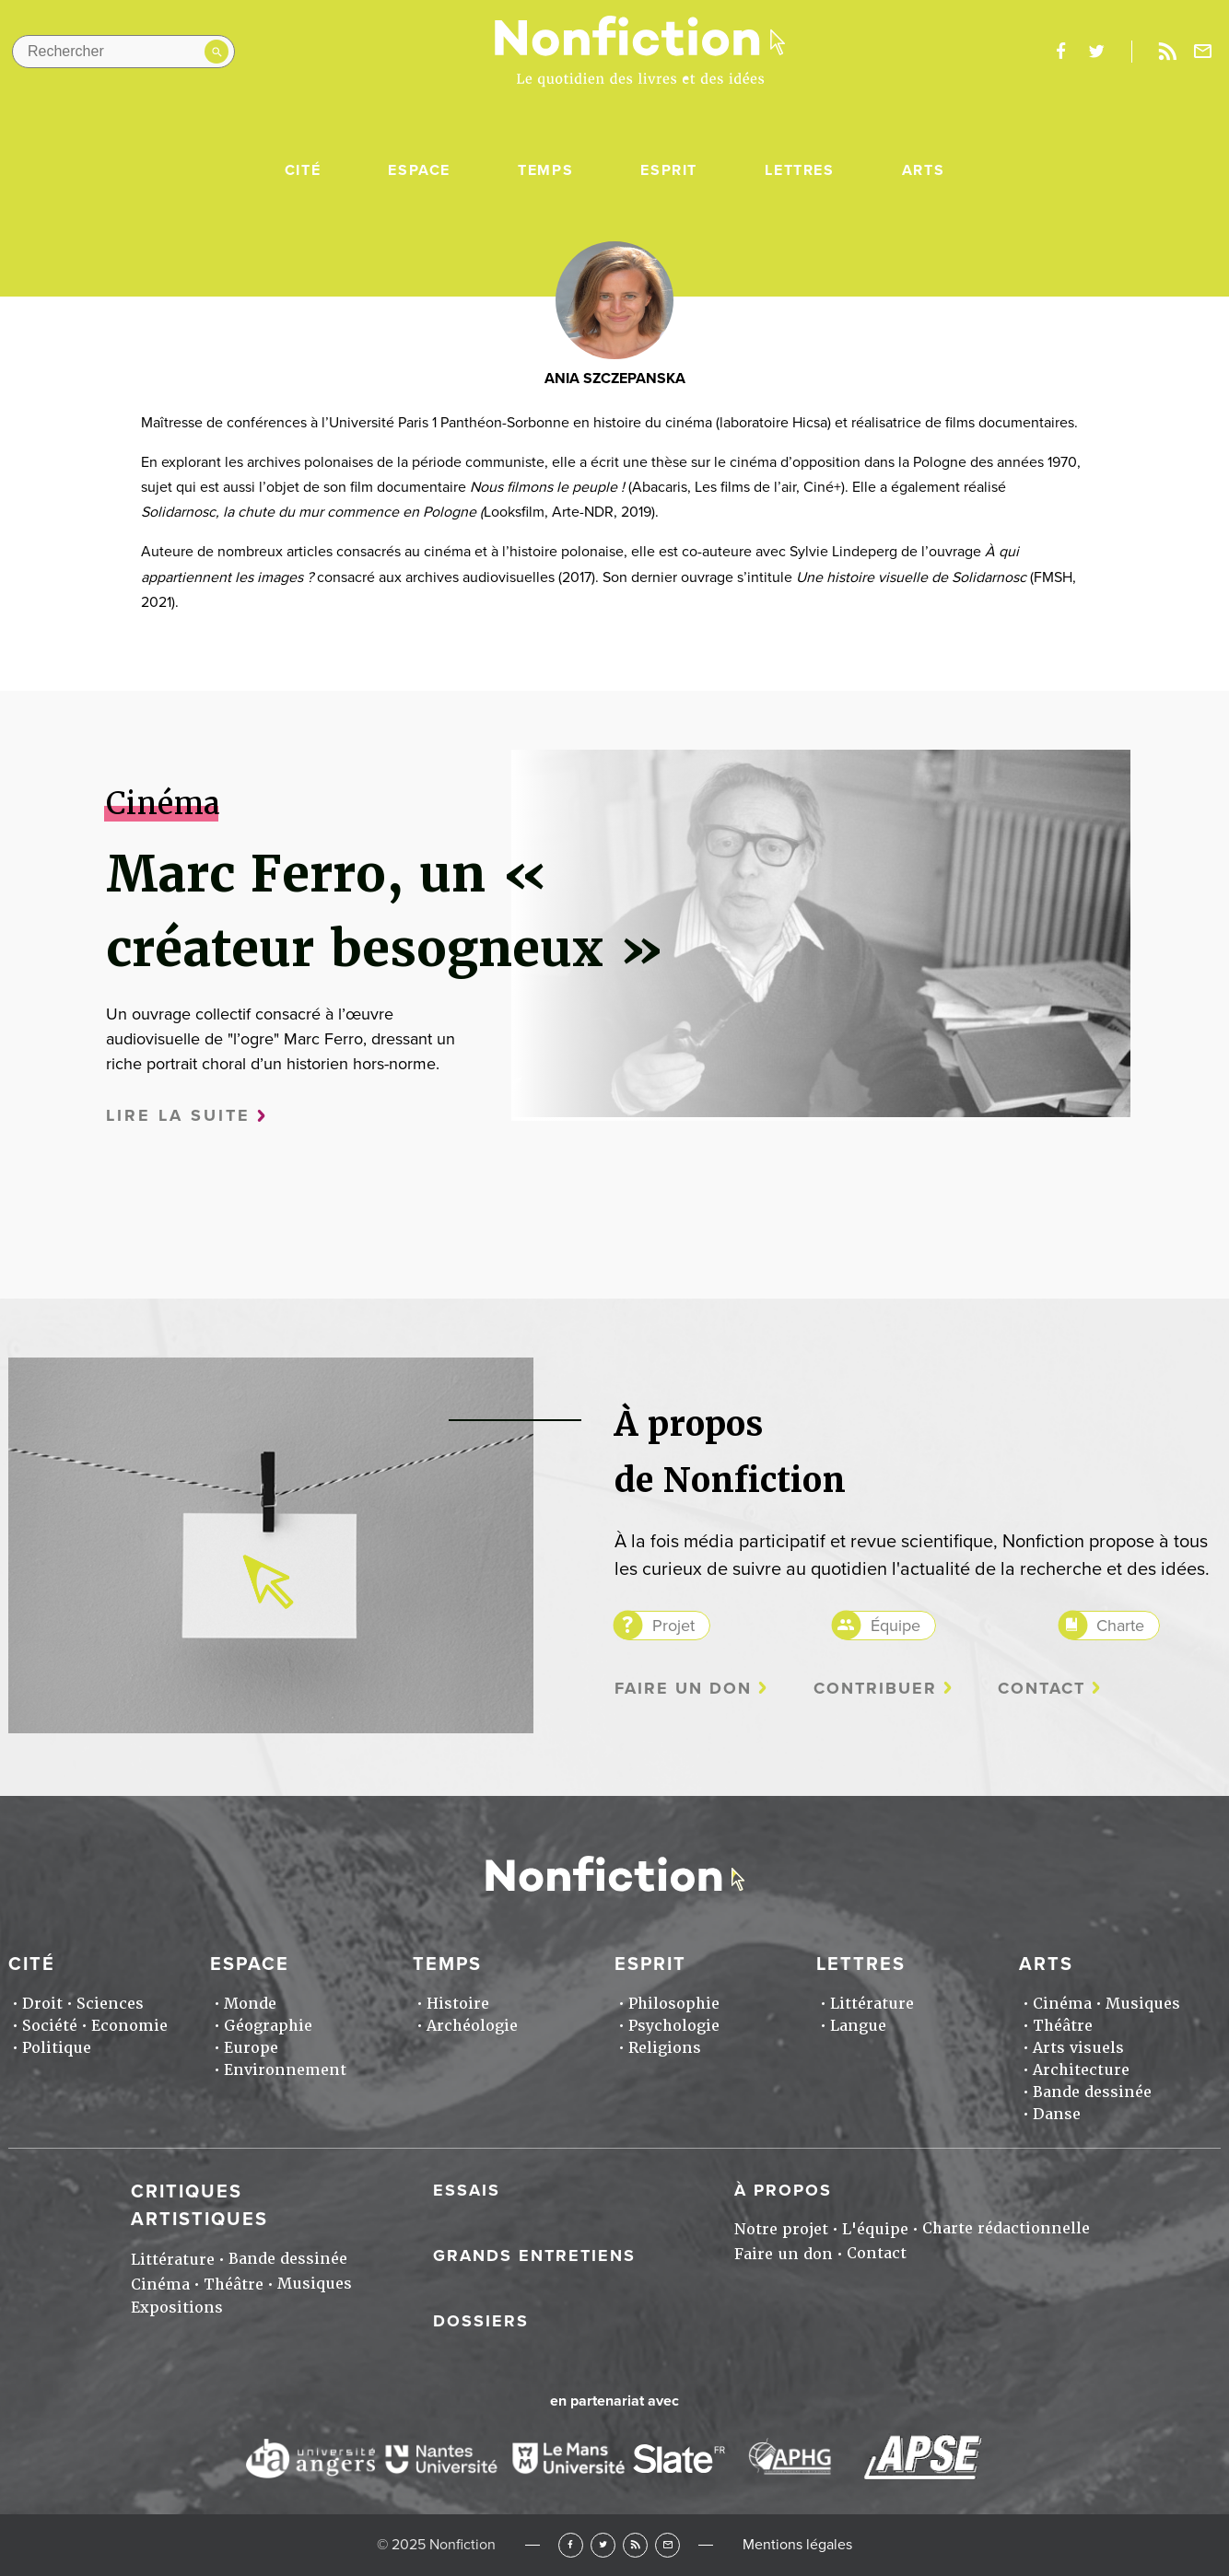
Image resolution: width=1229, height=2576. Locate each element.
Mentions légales (797, 2544)
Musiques (1143, 2003)
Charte (1120, 1625)
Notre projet (781, 2229)
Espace (419, 170)
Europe (251, 2047)
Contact (1041, 1688)
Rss (1167, 51)
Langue (858, 2025)
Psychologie (674, 2025)
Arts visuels (1078, 2047)
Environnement (285, 2070)
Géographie (268, 2025)
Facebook (570, 2545)
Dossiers (481, 2321)
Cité (303, 170)
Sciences (110, 2003)
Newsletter (1203, 51)
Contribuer (875, 1688)
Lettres (799, 170)
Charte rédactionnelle (1006, 2228)
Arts (923, 170)
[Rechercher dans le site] (123, 51)
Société (49, 2025)
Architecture (1081, 2070)
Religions (664, 2047)
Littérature (872, 2003)
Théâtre (1063, 2025)
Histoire (458, 2003)
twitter (1096, 51)
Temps (545, 170)
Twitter (603, 2545)
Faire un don (683, 1688)
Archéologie (472, 2025)
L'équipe (875, 2229)
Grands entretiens (534, 2255)
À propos (783, 2190)
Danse (1057, 2114)
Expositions (177, 2307)
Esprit (668, 170)
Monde (250, 2003)
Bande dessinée (1092, 2092)
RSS (635, 2545)
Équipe (895, 1625)
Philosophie (674, 2003)
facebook (1060, 51)
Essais (466, 2190)
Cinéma (1062, 2003)
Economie (129, 2025)
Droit (42, 2003)
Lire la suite (178, 1115)
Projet (673, 1625)
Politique (56, 2047)
